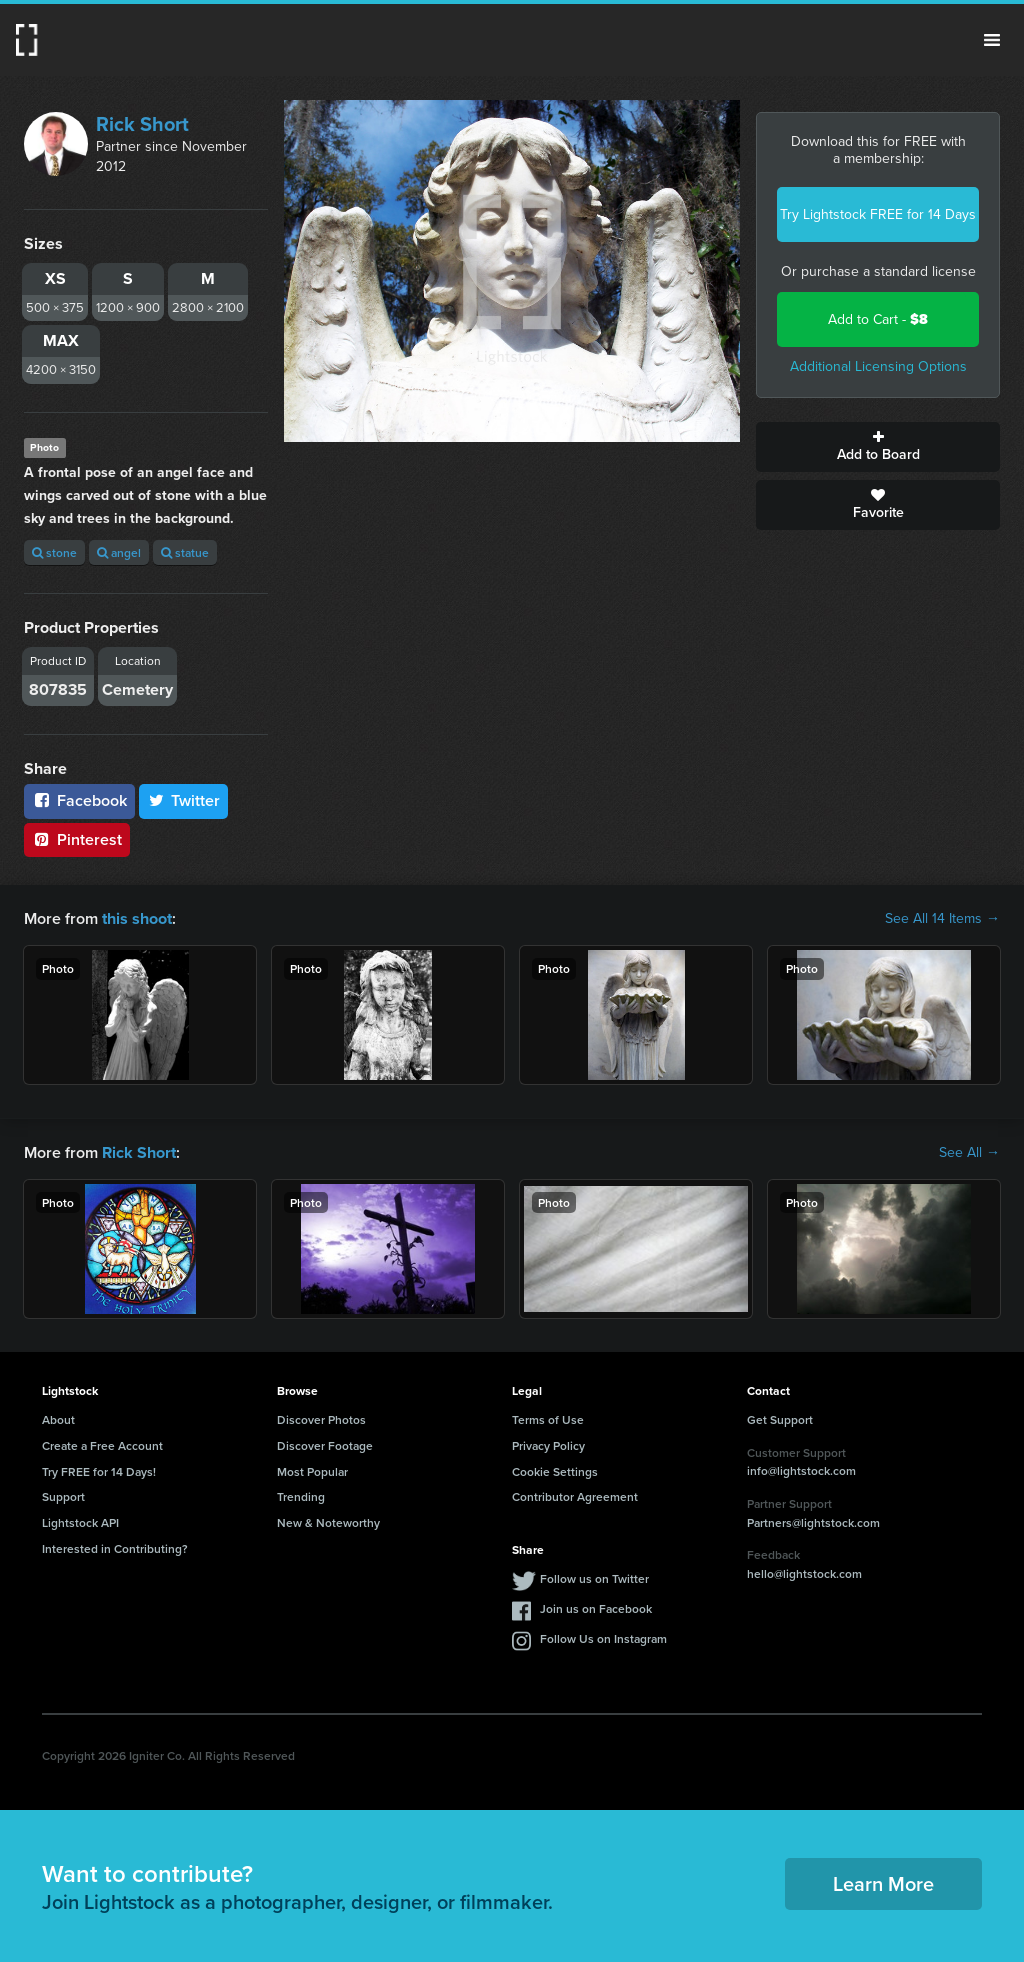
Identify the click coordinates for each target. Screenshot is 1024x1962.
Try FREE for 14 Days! (99, 1470)
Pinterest (77, 839)
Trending (301, 1496)
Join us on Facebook (596, 1608)
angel (119, 552)
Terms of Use (548, 1419)
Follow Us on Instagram (603, 1638)
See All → (969, 1153)
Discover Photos (321, 1419)
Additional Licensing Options (878, 366)
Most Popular (312, 1470)
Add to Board (878, 447)
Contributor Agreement (575, 1496)
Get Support (780, 1419)
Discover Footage (325, 1445)
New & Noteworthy (328, 1522)
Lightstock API (80, 1522)
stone (54, 552)
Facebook (79, 800)
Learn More (883, 1883)
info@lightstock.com (801, 1470)
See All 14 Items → (942, 919)
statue (185, 552)
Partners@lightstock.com (813, 1521)
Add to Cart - (878, 319)
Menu (992, 40)
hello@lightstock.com (804, 1573)
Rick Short (142, 124)
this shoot (137, 918)
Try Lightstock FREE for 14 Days (878, 214)
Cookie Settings (555, 1470)
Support (63, 1496)
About (58, 1419)
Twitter (184, 800)
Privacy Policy (548, 1445)
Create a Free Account (102, 1445)
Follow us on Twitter (594, 1578)
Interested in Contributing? (115, 1548)
